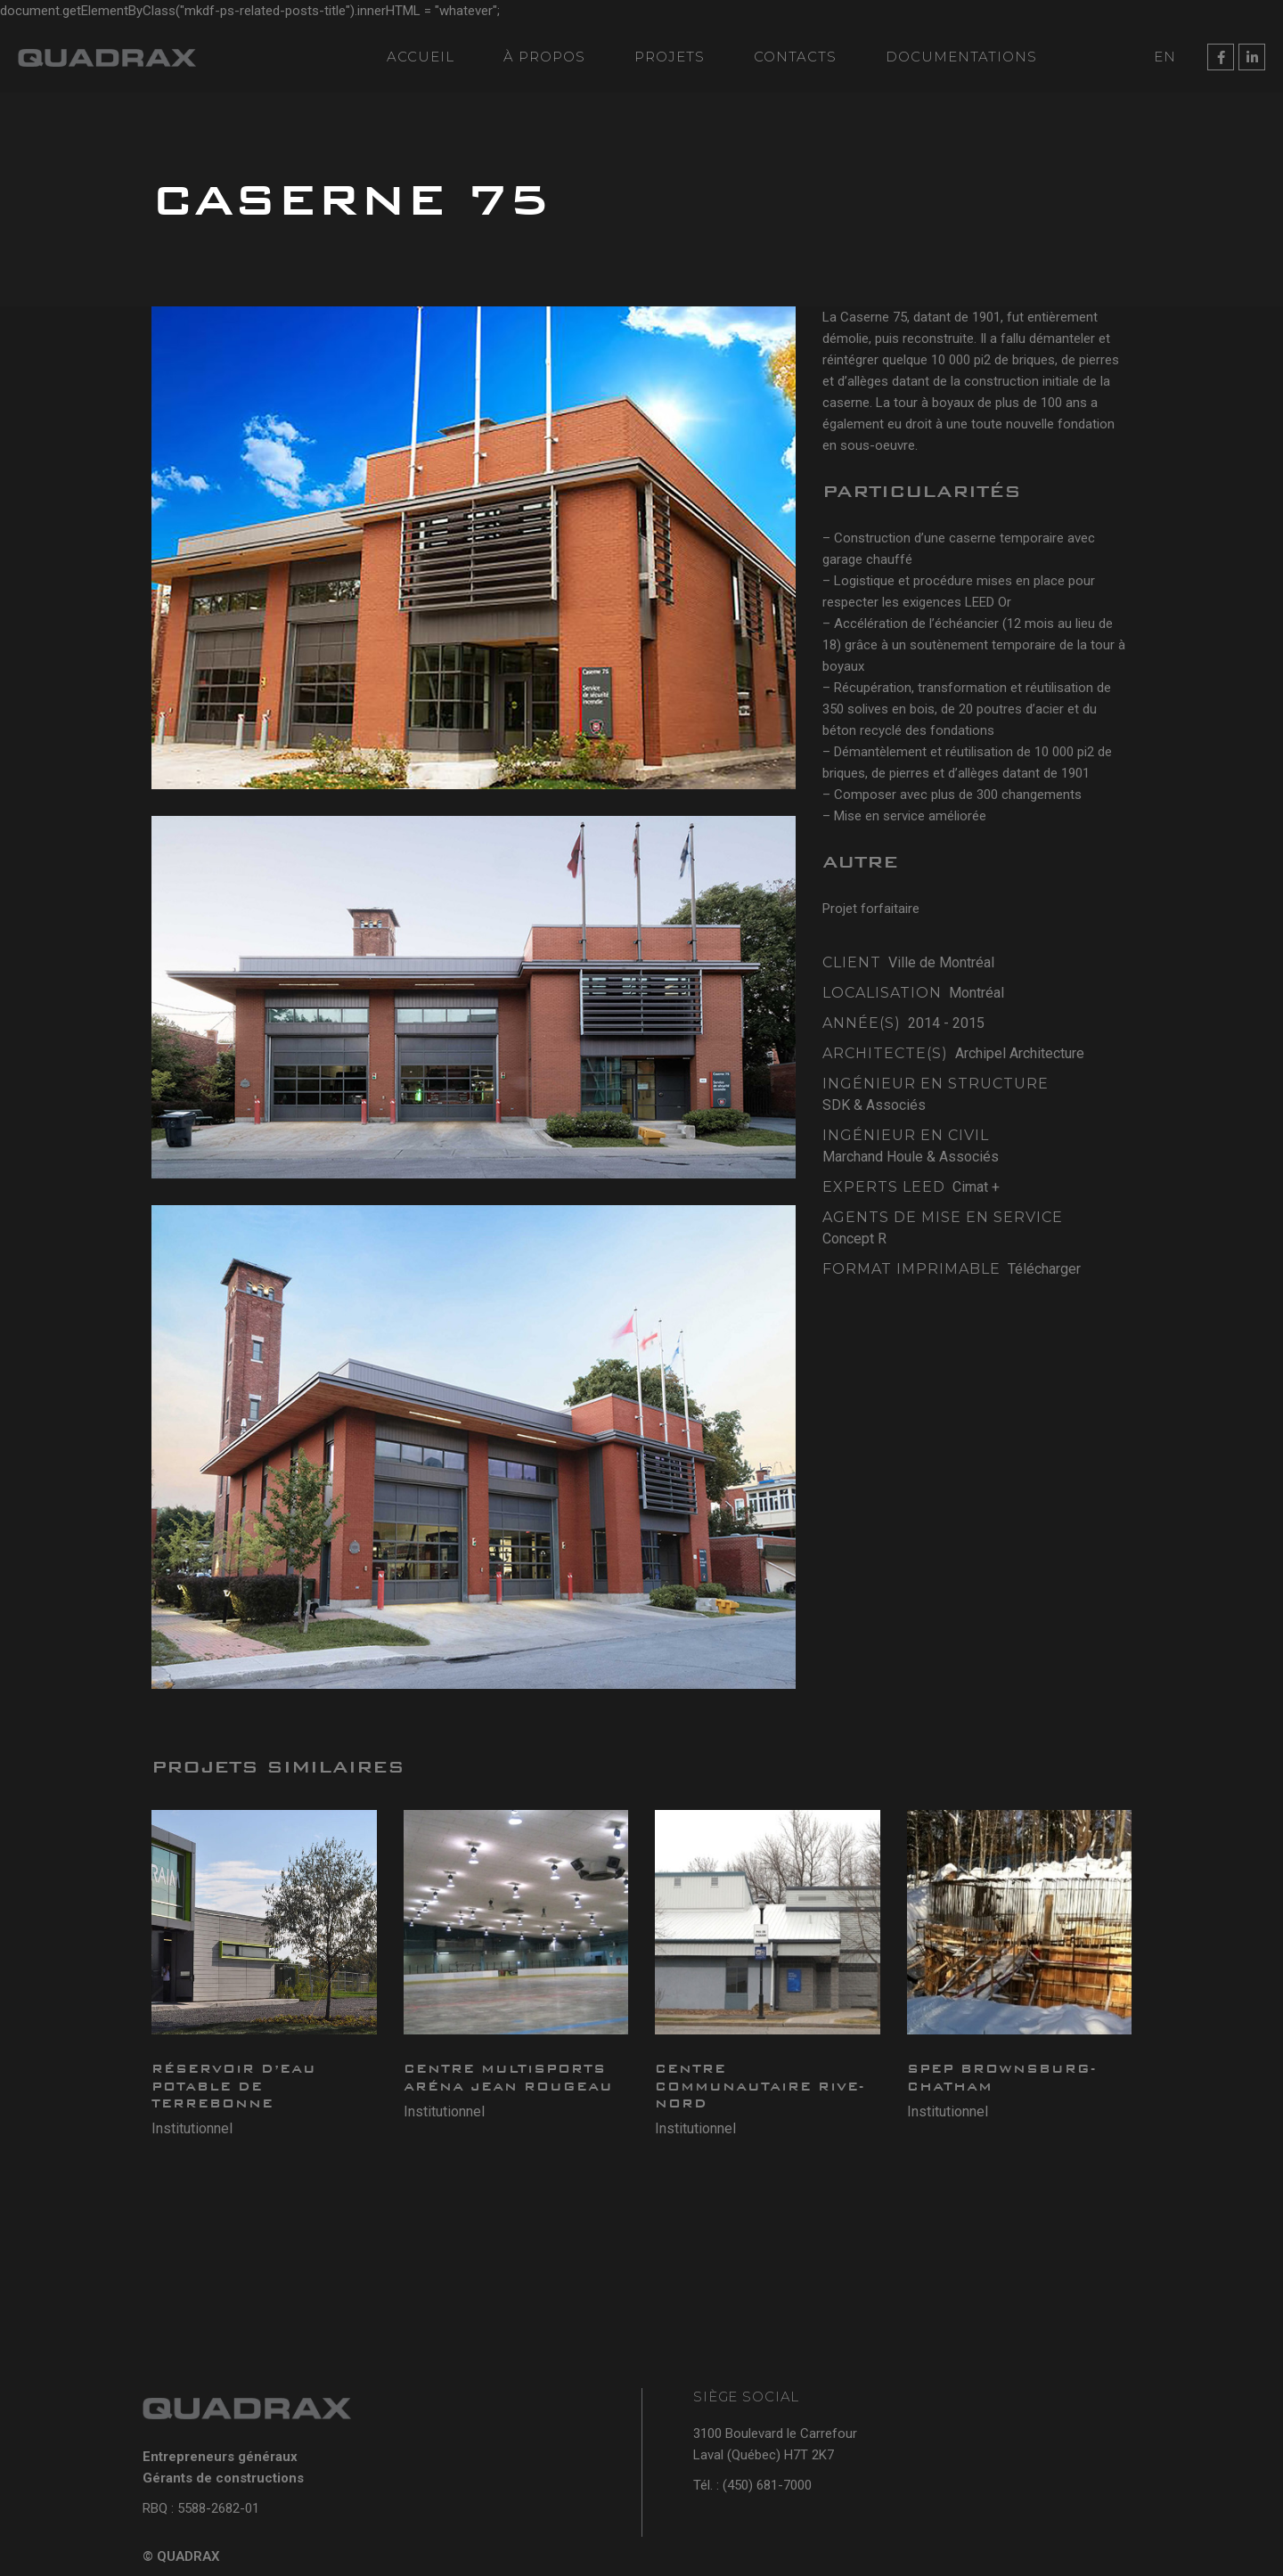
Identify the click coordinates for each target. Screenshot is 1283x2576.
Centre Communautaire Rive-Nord (759, 2085)
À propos (544, 56)
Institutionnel (192, 2128)
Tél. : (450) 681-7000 (752, 2485)
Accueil (420, 56)
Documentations (961, 56)
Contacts (795, 56)
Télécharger (1044, 1268)
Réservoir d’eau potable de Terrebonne (233, 2085)
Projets (669, 56)
